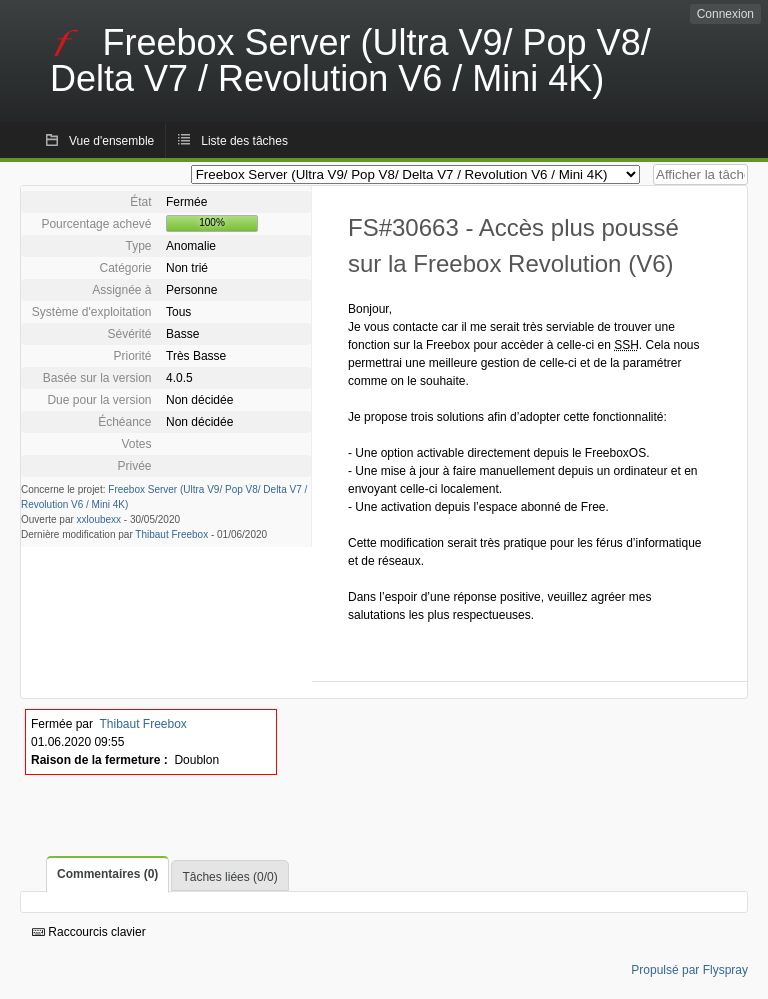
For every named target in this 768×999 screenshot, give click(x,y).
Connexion (725, 14)
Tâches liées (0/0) (229, 877)
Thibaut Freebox (171, 534)
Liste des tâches (244, 141)
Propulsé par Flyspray (689, 970)
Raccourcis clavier (89, 932)
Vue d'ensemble (111, 141)
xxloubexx (99, 519)
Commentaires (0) (107, 874)
